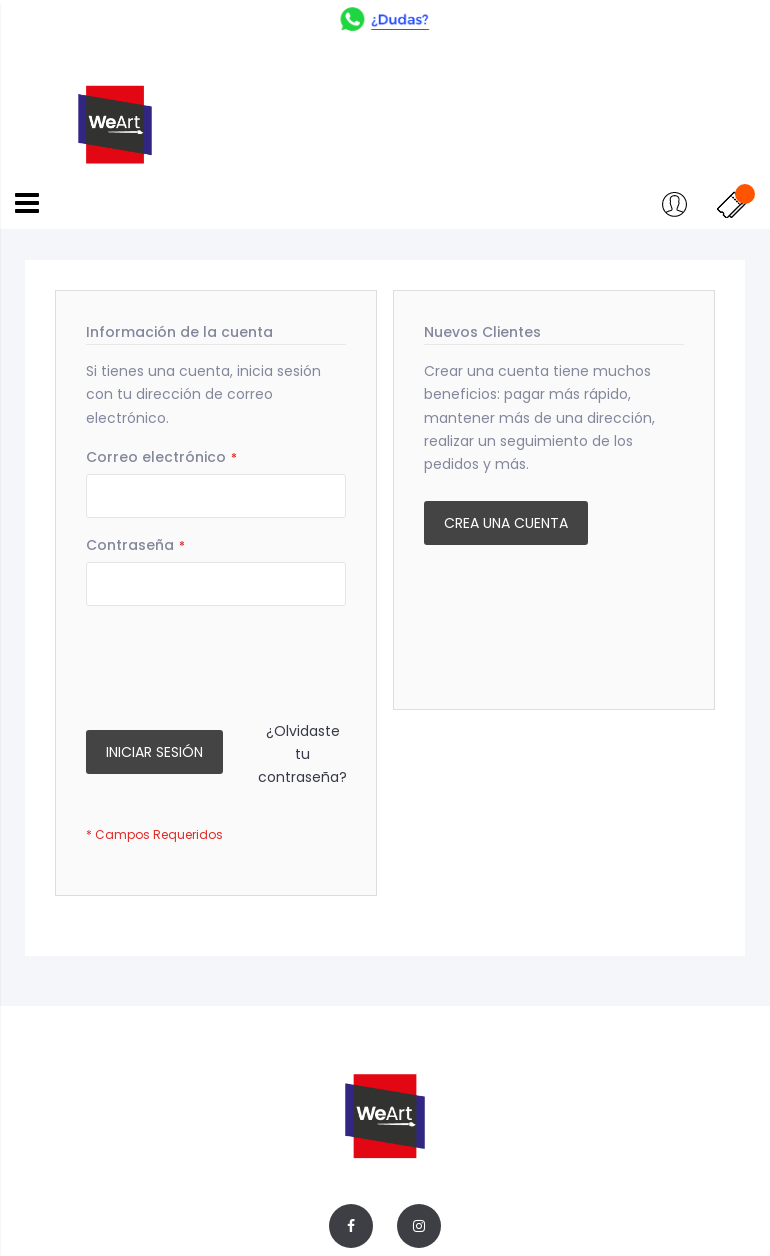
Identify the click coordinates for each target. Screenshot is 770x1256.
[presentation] (238, 665)
